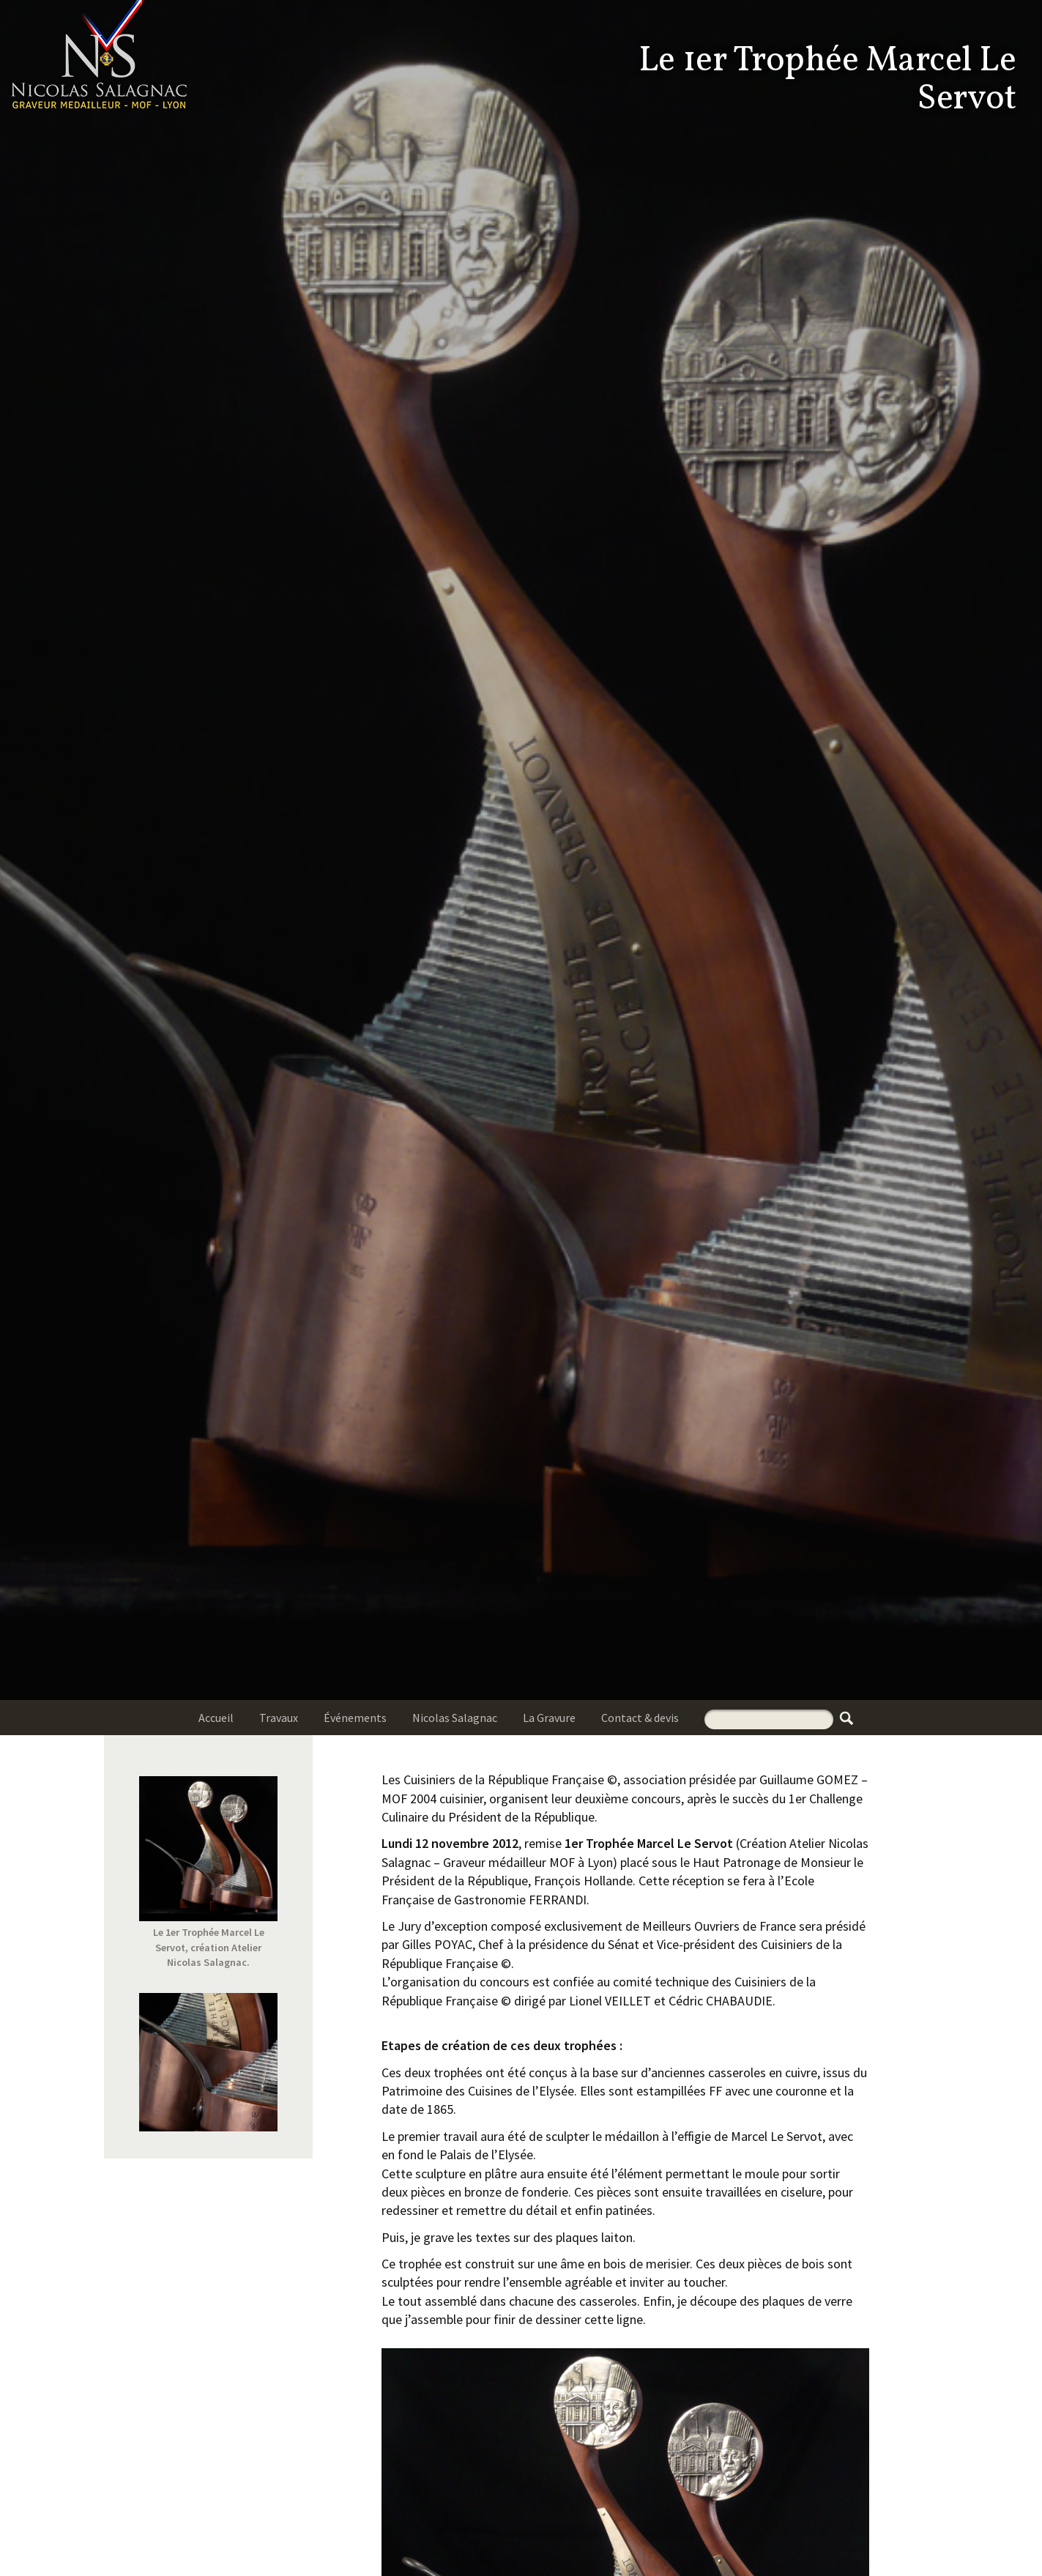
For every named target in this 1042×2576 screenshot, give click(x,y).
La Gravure (549, 1717)
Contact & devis (640, 1717)
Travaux (278, 1717)
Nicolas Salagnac (454, 1717)
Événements (355, 1717)
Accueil (216, 1717)
